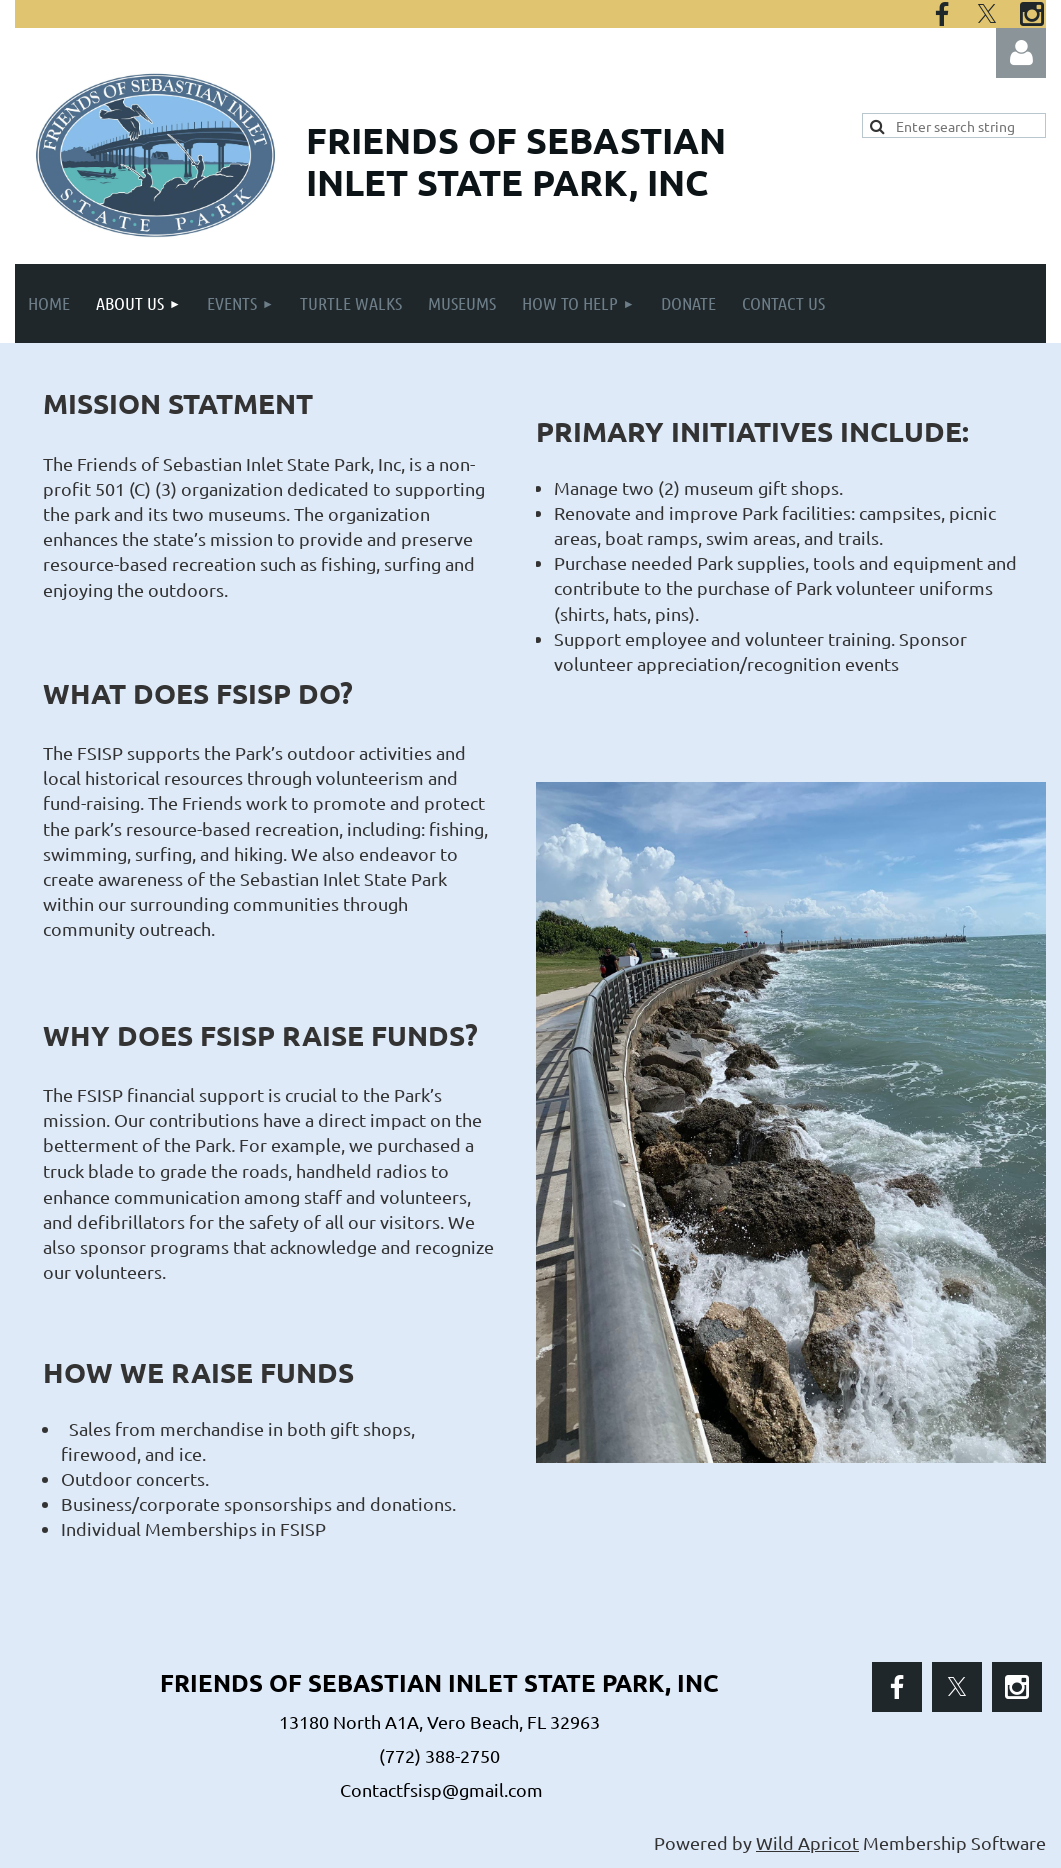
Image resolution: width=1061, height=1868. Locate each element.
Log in (1021, 53)
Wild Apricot (807, 1842)
